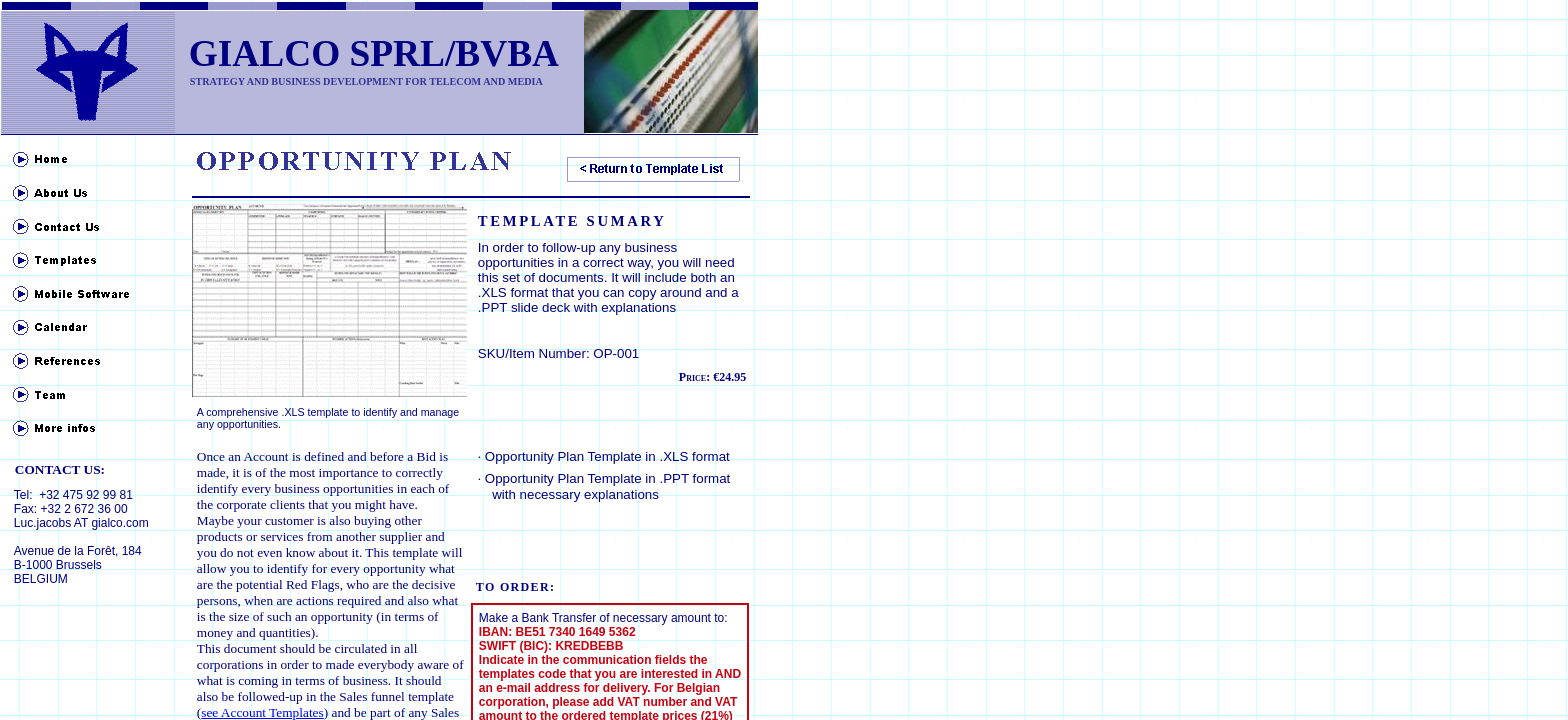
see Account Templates (262, 712)
